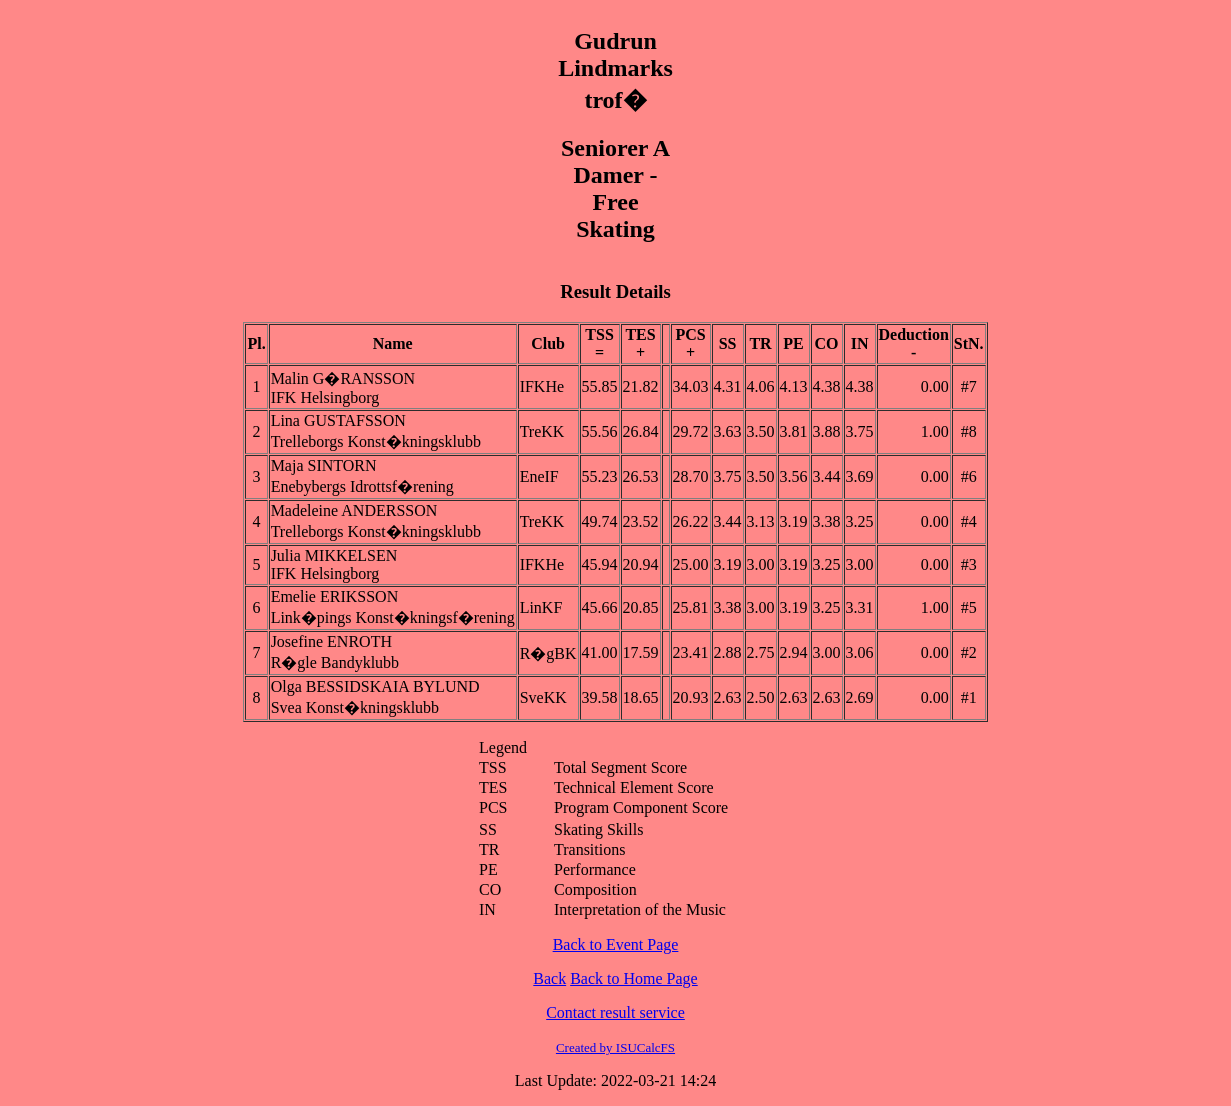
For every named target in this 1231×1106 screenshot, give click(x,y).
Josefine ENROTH (331, 641)
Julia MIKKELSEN (334, 555)
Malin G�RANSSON (343, 378)
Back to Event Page (616, 944)
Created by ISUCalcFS (615, 1047)
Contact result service (615, 1012)
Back (549, 978)
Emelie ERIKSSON (335, 596)
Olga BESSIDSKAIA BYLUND (375, 686)
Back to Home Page (634, 978)
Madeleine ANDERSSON (354, 510)
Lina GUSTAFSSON (338, 420)
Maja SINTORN (324, 465)
